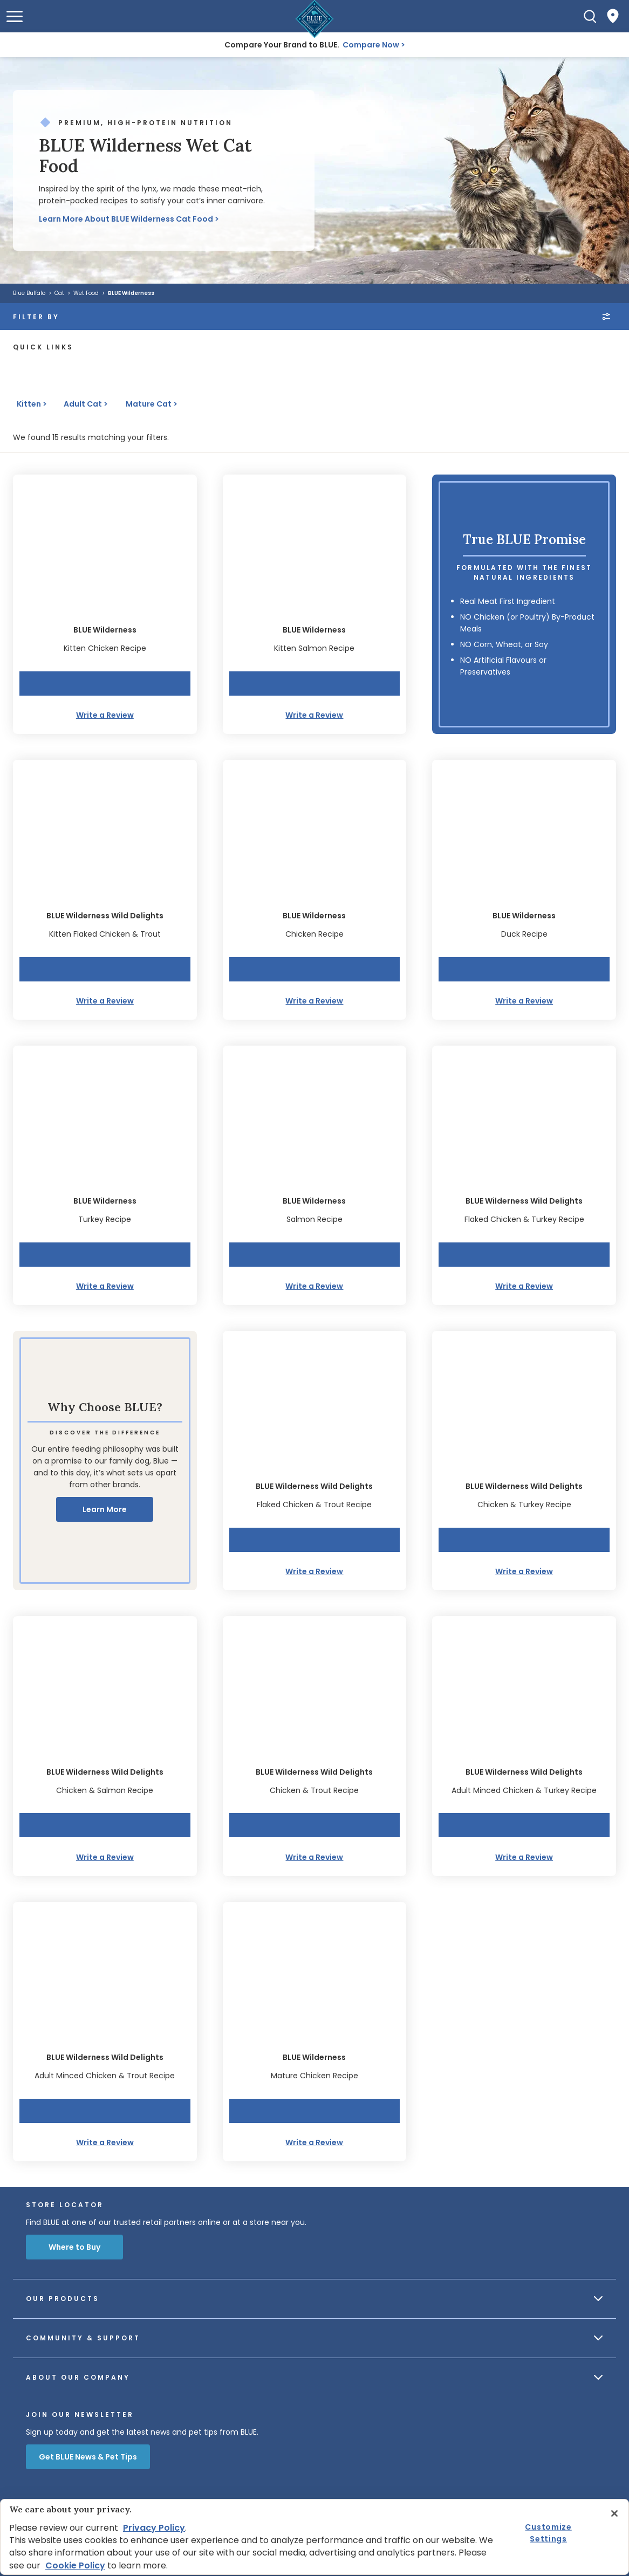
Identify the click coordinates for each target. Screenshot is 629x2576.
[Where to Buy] (613, 16)
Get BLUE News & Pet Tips (88, 2456)
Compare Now (371, 44)
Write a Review (105, 715)
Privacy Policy (154, 2528)
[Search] (590, 16)
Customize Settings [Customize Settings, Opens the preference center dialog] (548, 2532)
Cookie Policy (75, 2565)
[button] (14, 16)
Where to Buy (74, 2247)
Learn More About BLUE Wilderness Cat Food (126, 219)
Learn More (105, 1509)
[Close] (614, 2513)
